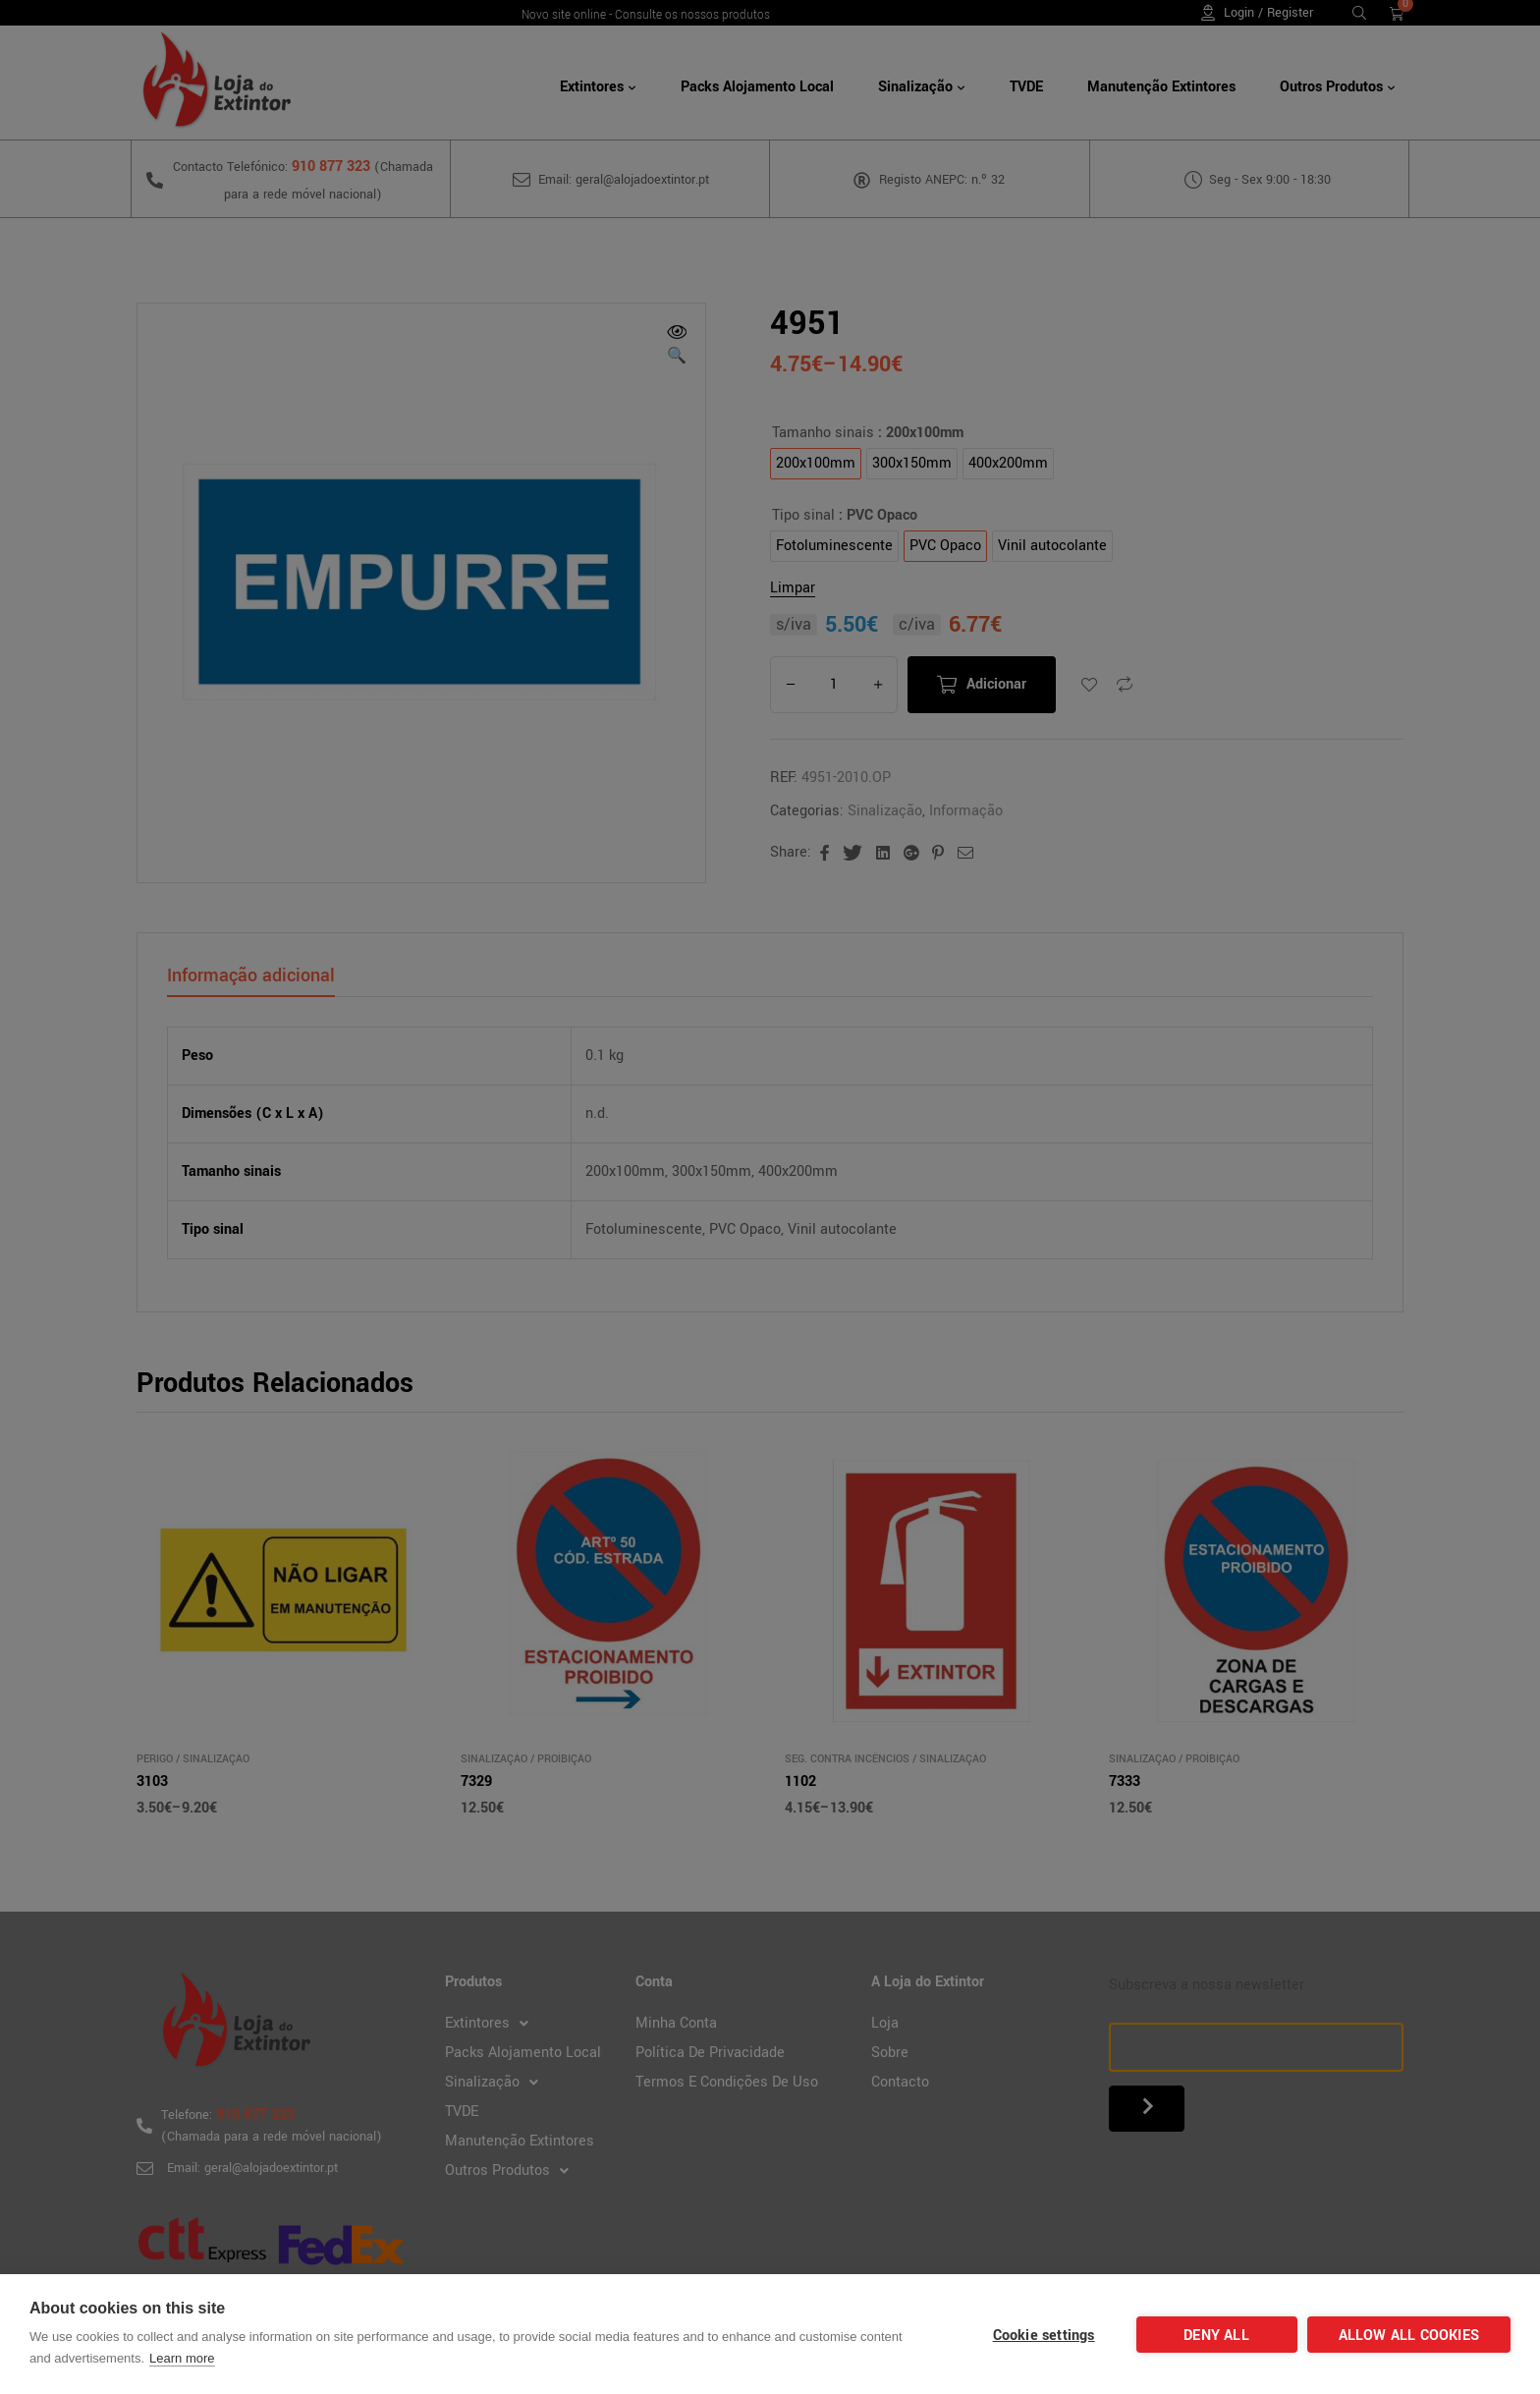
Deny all (1216, 2335)
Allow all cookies (1409, 2335)
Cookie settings (1044, 2335)
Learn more (181, 2358)
